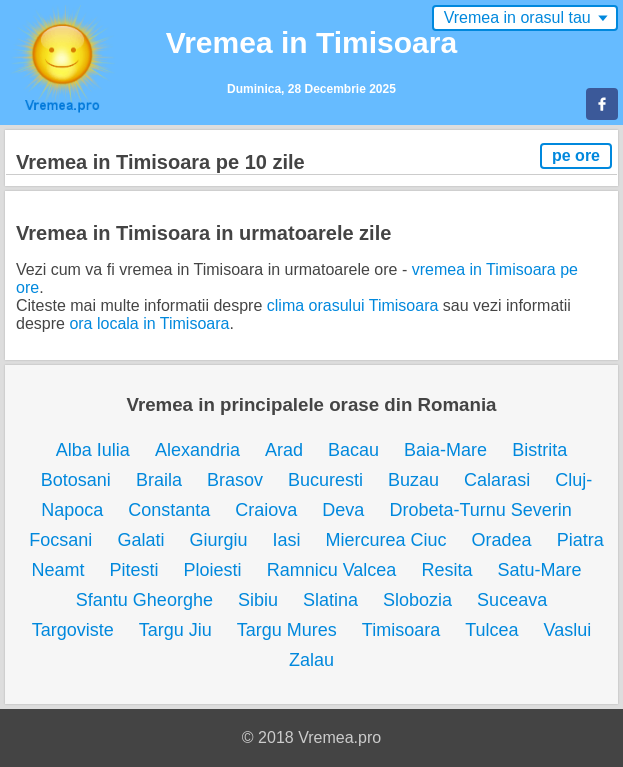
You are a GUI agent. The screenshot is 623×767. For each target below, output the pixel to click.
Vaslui (568, 630)
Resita (446, 570)
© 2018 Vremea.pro (311, 737)
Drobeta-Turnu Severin (480, 510)
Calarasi (497, 480)
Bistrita (539, 450)
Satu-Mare (539, 570)
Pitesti (134, 570)
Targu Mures (287, 630)
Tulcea (491, 630)
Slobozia (417, 600)
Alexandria (197, 450)
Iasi (286, 540)
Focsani (60, 540)
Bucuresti (325, 480)
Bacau (353, 450)
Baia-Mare (445, 450)
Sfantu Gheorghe (144, 600)
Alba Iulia (93, 450)
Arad (284, 450)
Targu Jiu (175, 630)
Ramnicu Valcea (332, 570)
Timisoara (401, 630)
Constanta (169, 510)
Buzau (413, 480)
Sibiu (258, 600)
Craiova (266, 510)
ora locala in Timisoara (149, 323)
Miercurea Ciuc (386, 540)
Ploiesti (213, 570)
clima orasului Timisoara (353, 305)
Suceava (512, 600)
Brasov (235, 480)
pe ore (576, 155)
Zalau (311, 660)
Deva (343, 510)
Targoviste (73, 630)
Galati (140, 540)
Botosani (76, 480)
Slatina (330, 600)
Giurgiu (218, 540)
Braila (159, 480)
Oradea (502, 540)
